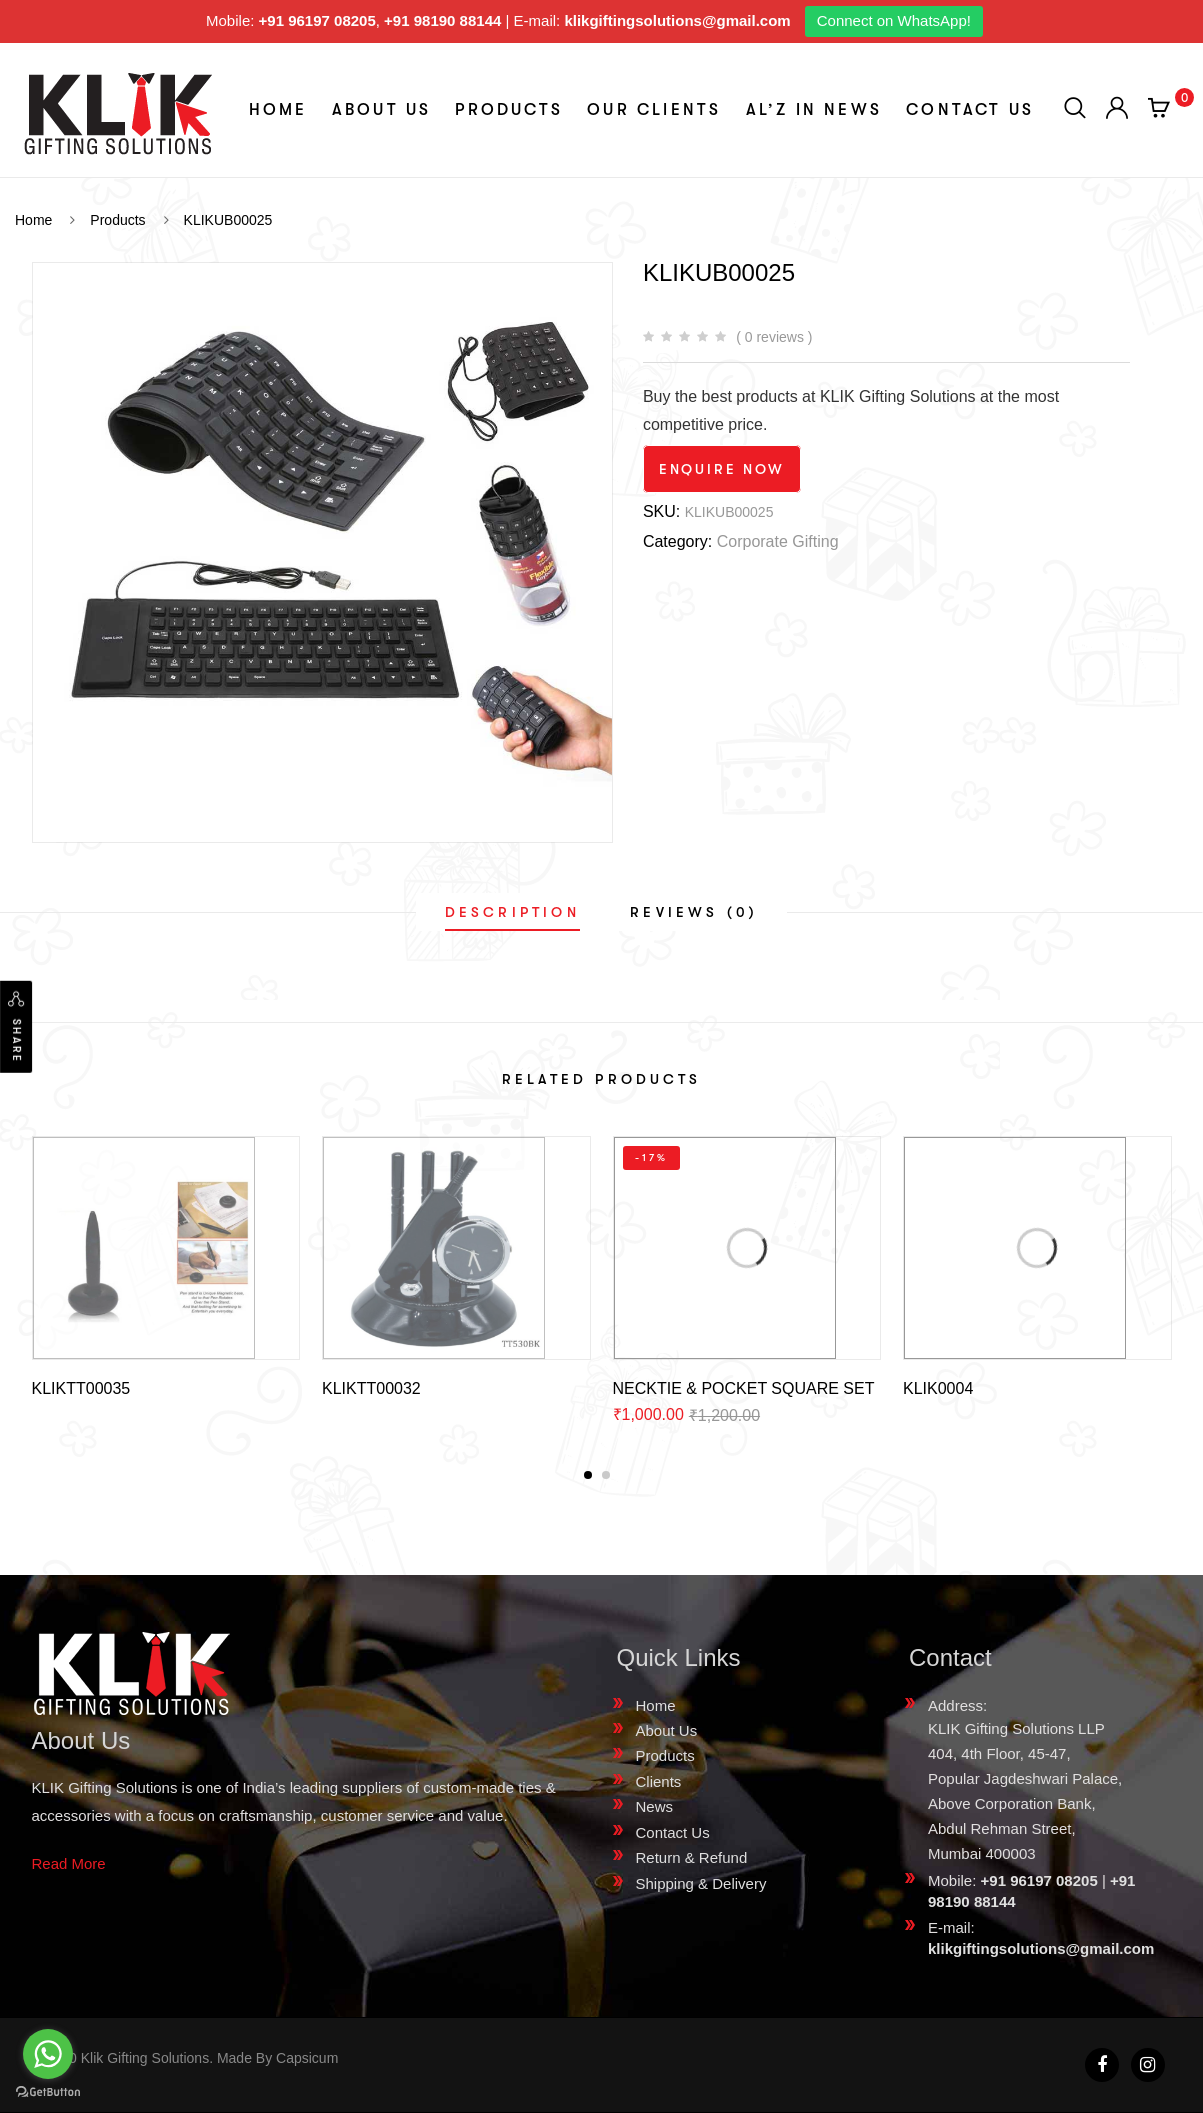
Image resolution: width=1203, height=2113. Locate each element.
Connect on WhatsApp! (894, 20)
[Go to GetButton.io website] (48, 2092)
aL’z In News (814, 110)
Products (509, 110)
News (655, 1806)
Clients (659, 1781)
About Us (382, 110)
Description (512, 912)
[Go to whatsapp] (48, 2054)
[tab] (512, 912)
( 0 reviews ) (774, 337)
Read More (69, 1863)
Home (278, 110)
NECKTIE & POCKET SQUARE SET (744, 1388)
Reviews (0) (694, 912)
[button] (588, 1475)
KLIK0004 (938, 1388)
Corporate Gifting (778, 541)
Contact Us (970, 110)
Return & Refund (692, 1857)
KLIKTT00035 (81, 1388)
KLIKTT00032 (371, 1388)
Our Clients (654, 110)
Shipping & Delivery (701, 1883)
